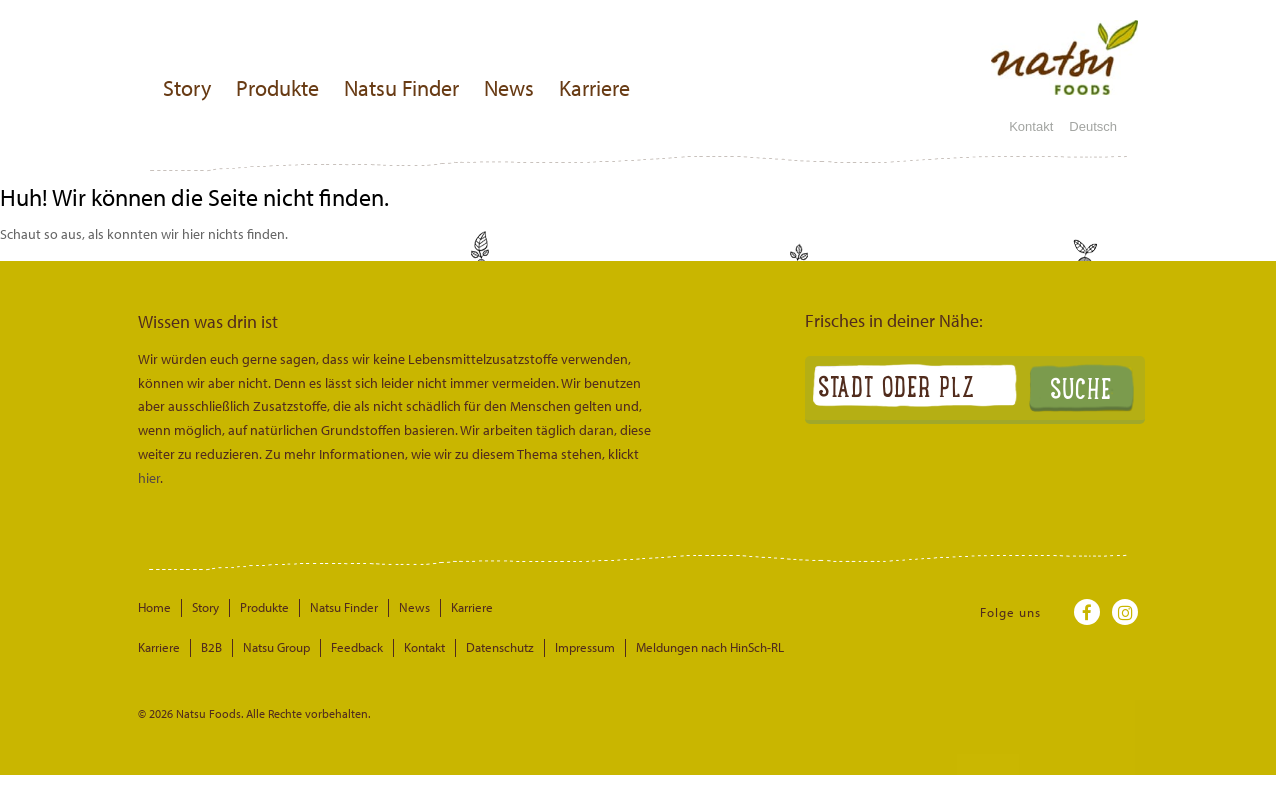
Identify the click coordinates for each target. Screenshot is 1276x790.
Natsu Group (276, 647)
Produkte (277, 88)
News (509, 88)
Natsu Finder (401, 88)
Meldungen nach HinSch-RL (710, 647)
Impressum (585, 647)
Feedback (357, 647)
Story (187, 88)
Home (154, 607)
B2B (211, 647)
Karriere (594, 88)
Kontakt (1031, 126)
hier (149, 478)
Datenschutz (500, 647)
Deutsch (1100, 126)
